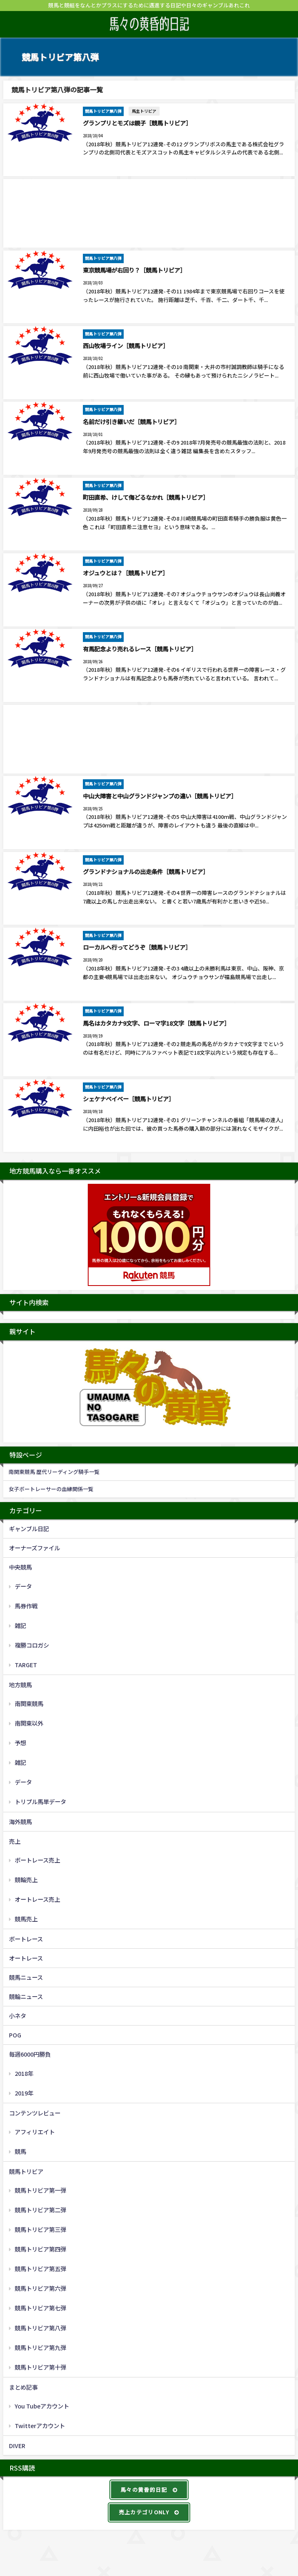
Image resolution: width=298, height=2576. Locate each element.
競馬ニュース (26, 1976)
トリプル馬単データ (40, 1800)
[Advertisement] (149, 213)
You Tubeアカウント (42, 2404)
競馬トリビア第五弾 (40, 2267)
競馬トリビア (26, 2169)
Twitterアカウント (40, 2423)
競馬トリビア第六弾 (40, 2287)
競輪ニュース (26, 1995)
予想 (20, 1741)
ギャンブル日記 (29, 1527)
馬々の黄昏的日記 (149, 2488)
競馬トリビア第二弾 (40, 2208)
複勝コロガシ (32, 1643)
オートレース (26, 1956)
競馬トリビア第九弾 (40, 2345)
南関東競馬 (29, 1702)
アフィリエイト (35, 2130)
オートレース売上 (37, 1897)
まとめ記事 (23, 2385)
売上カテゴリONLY (149, 2511)
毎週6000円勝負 (30, 2052)
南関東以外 (29, 1721)
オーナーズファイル (34, 1546)
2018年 (24, 2071)
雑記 (20, 1623)
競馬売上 (26, 1917)
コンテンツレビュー (34, 2111)
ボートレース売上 (37, 1858)
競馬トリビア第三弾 (40, 2228)
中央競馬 (20, 1565)
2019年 (24, 2091)
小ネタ (17, 2014)
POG (15, 2033)
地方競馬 (20, 1683)
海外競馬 (20, 1820)
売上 (14, 1839)
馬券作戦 (26, 1604)
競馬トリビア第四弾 (40, 2247)
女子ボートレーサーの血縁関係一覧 (51, 1487)
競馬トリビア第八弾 (40, 2326)
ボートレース (26, 1937)
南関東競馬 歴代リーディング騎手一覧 (54, 1470)
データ (23, 1584)
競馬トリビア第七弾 (40, 2306)
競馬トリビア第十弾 (40, 2365)
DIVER (17, 2444)
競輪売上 (26, 1878)
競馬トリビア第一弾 (40, 2189)
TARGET (26, 1663)
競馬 (20, 2149)
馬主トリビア (144, 111)
